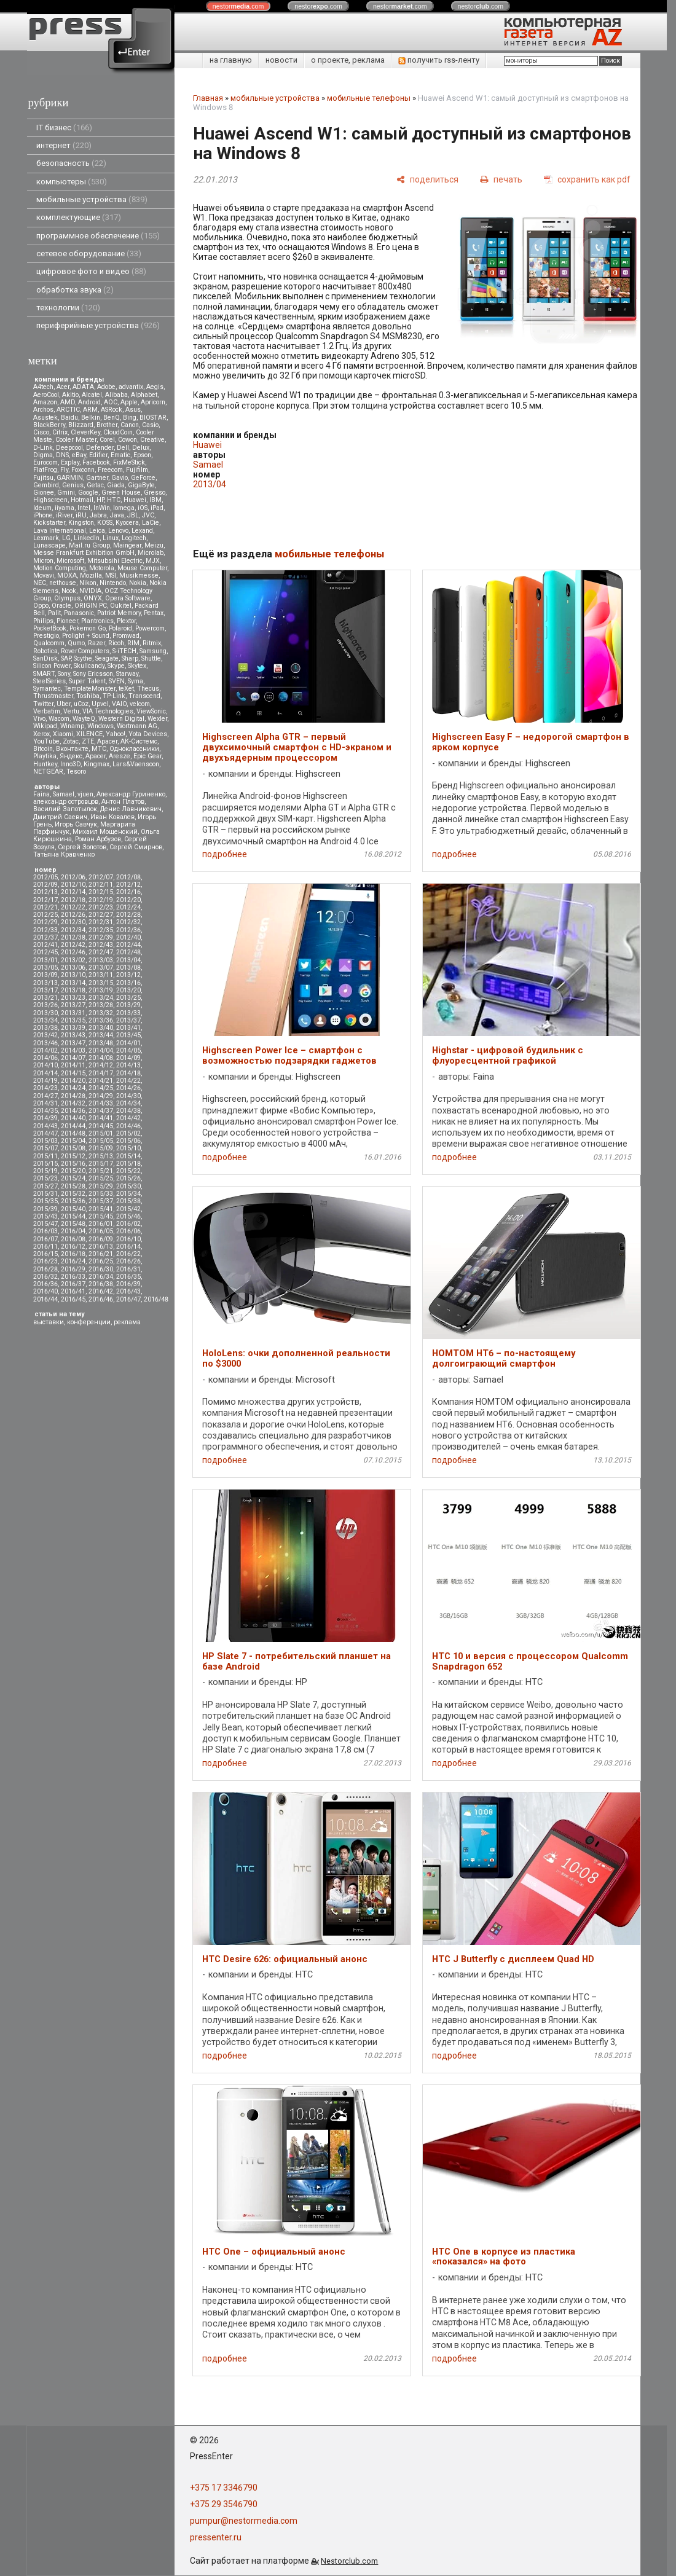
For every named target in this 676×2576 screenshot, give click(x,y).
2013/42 (45, 1035)
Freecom (110, 470)
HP (100, 500)
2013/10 (73, 975)
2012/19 (100, 900)
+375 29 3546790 (223, 2504)
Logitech (134, 538)
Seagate (107, 658)
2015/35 (45, 1201)
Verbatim (46, 711)
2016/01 (100, 1224)
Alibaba (116, 395)
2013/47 (73, 1043)
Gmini (66, 493)
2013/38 (45, 1028)
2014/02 (45, 1050)
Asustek (45, 418)
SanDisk (45, 658)
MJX (153, 561)
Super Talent (87, 681)
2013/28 (100, 1005)
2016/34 (100, 1277)
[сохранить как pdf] (587, 179)
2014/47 (45, 1133)
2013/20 (128, 990)
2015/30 (128, 1186)
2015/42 (128, 1209)
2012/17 (45, 900)
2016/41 (73, 1291)
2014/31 (45, 1103)
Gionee (43, 493)
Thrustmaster (53, 696)
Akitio (70, 395)
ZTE (88, 741)
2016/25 (100, 1261)
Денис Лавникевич (131, 809)
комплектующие (78, 217)
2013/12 (128, 975)
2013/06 (73, 968)
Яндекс (71, 756)
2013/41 (128, 1028)
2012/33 (45, 930)
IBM (155, 500)
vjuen (85, 794)
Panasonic (79, 613)
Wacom (59, 719)
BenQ (111, 418)
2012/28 (128, 915)
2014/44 (73, 1126)
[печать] (501, 179)
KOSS (104, 523)
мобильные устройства (91, 199)
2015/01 (100, 1133)
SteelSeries (49, 681)
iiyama (64, 508)
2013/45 (128, 1035)
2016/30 (100, 1269)
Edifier (98, 455)
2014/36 (73, 1111)
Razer (96, 643)
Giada (116, 485)
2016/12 (73, 1247)
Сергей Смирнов (135, 847)
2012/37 (45, 937)
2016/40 (45, 1291)
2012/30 (73, 922)
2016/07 (45, 1239)
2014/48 (73, 1133)
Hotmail (82, 500)
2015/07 (45, 1148)
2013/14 (73, 983)
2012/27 (100, 915)
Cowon (127, 440)
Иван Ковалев (112, 817)
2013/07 (100, 968)
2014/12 (100, 1065)
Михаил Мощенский (105, 832)
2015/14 (128, 1156)
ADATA (83, 387)
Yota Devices (147, 734)
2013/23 (73, 998)
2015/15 (45, 1164)
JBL (133, 515)
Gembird (46, 485)
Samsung (153, 651)
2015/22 (128, 1171)
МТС (99, 749)
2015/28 (73, 1186)
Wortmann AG (137, 726)
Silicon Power (52, 666)
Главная (208, 98)
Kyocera (127, 523)
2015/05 (100, 1141)
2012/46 (73, 952)
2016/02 (128, 1224)
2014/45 (100, 1126)
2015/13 (100, 1156)
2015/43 (45, 1216)
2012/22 (73, 907)
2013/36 (100, 1020)
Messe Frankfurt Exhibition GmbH (84, 553)
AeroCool (46, 395)
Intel (83, 508)
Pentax (153, 613)
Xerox (41, 734)
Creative (152, 440)
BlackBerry (49, 425)
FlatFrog (45, 470)
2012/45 (45, 952)
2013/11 (100, 975)
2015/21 (100, 1171)
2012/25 (45, 915)
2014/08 (100, 1058)
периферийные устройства (98, 325)
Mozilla (91, 575)
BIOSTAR (153, 418)
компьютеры (71, 181)
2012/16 (128, 892)
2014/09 (128, 1058)
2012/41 (45, 945)
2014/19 (45, 1081)
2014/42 (128, 1118)
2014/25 (100, 1088)
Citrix (60, 432)
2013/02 (73, 960)
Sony (64, 674)
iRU (81, 515)
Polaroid (120, 628)
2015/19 (45, 1171)
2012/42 (73, 945)
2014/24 (73, 1088)
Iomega (124, 508)
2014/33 (100, 1103)
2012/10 (73, 885)
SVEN (117, 681)
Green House (121, 493)
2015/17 (100, 1164)
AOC (110, 402)
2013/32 (100, 1013)
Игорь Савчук (76, 824)
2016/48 (156, 1299)
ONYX (93, 598)
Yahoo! (115, 734)
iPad (157, 508)
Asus (133, 410)
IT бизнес (64, 127)
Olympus (67, 598)
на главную (231, 60)
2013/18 (73, 990)
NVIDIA (90, 591)
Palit (54, 613)
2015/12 (73, 1156)
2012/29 (45, 922)
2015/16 (73, 1164)
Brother (106, 425)
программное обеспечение (98, 235)
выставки (48, 1322)
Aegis (154, 387)
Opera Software (128, 598)
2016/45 (73, 1299)
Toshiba (88, 696)
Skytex (137, 666)
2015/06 (128, 1141)
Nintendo (113, 583)
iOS (142, 508)
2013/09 (45, 975)
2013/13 (45, 983)
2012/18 (73, 900)
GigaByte (141, 485)
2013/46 (45, 1043)
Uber (64, 704)
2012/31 (100, 922)
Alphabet (144, 395)
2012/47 (100, 952)
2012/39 (100, 937)
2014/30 (128, 1096)
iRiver (64, 515)
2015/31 (45, 1194)
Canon (129, 425)
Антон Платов (122, 802)
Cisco (41, 432)
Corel (107, 440)
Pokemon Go (87, 628)
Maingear (127, 545)
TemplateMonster (90, 689)
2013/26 (45, 1005)
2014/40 (73, 1118)
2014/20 (73, 1081)
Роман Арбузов (98, 839)
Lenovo (118, 531)
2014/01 (128, 1043)
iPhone (43, 515)
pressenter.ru (216, 2537)
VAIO (119, 704)
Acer (63, 387)
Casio (150, 425)
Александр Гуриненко (130, 794)
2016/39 (128, 1284)
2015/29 (100, 1186)
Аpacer (107, 741)
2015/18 (128, 1164)
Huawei (135, 500)
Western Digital (121, 719)
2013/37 (128, 1020)
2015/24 (73, 1178)
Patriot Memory (119, 613)
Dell (123, 448)
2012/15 (100, 892)
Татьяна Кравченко (64, 854)
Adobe (106, 387)
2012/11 (100, 885)
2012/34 (73, 930)
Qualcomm (49, 643)
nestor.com (238, 6)
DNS (62, 455)
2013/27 (73, 1005)
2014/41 (100, 1118)
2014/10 (45, 1065)
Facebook (96, 462)
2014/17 (100, 1073)
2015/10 (128, 1148)
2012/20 (128, 900)
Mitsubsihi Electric (115, 561)
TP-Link (114, 696)
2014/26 (128, 1088)
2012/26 (73, 915)
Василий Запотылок (65, 809)
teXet (126, 689)
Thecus (148, 689)
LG (66, 538)
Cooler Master (75, 440)
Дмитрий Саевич (60, 817)
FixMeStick (129, 462)
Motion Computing (59, 568)
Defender (100, 448)
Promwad (126, 636)
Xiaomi (63, 734)
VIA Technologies (107, 711)
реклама (127, 1322)
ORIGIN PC (90, 606)
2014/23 (45, 1088)
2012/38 (73, 937)
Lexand (142, 531)
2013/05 (45, 968)
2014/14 (45, 1073)
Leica (97, 531)
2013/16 (128, 983)
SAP (66, 658)
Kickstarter (49, 523)
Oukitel (121, 606)
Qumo (76, 643)
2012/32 (128, 922)
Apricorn (153, 402)
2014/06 (45, 1058)
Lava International (59, 531)
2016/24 (73, 1261)
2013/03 (100, 960)
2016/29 (73, 1269)
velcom (140, 704)
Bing (129, 418)
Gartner (97, 478)
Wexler (157, 719)
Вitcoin (43, 749)
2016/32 (45, 1277)
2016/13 (100, 1247)
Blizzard (80, 425)
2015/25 (100, 1178)
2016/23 (45, 1261)
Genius (73, 485)
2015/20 (73, 1171)
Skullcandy (89, 666)
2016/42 (100, 1291)
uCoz (81, 704)
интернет (64, 145)
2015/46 (128, 1216)
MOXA (67, 575)
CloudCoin (118, 432)
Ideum (42, 508)
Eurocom (45, 462)
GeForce (143, 478)
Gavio (119, 478)
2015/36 (73, 1201)
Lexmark (46, 538)
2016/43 (128, 1291)
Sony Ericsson (93, 674)
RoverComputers (85, 651)
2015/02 (128, 1133)
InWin (101, 508)
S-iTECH (124, 651)
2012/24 (128, 907)
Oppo (41, 606)
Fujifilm (137, 470)
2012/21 (45, 907)
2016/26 (128, 1261)
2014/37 (100, 1111)
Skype (116, 666)
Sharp (130, 658)
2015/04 (73, 1141)
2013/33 (128, 1013)
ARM (90, 410)
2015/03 (45, 1141)
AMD (67, 402)
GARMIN (70, 478)
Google (88, 493)
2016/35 (128, 1277)
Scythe (83, 658)
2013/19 (100, 990)
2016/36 (45, 1284)
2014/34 (128, 1103)
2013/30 (45, 1013)
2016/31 (128, 1269)
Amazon (45, 402)
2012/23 (100, 907)
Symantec (47, 689)
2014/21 (100, 1081)
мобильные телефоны (369, 98)
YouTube (46, 741)
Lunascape (49, 545)
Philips (43, 621)
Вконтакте (72, 749)
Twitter (43, 704)
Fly (64, 470)
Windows (100, 726)
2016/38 (100, 1284)
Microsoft (70, 561)
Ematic (120, 455)
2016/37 (73, 1284)
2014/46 (128, 1126)
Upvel (100, 704)
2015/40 (73, 1209)
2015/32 (73, 1194)
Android (89, 402)
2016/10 (128, 1239)
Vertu (71, 711)
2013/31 (73, 1013)
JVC (148, 515)
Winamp (72, 726)
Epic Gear (147, 756)
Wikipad (45, 726)
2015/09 (100, 1148)
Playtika (45, 756)
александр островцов (65, 802)
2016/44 (45, 1299)
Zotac (71, 741)
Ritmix (152, 643)
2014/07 (73, 1058)
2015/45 (100, 1216)
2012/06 (73, 877)
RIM (133, 643)
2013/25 (128, 998)
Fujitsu (43, 478)
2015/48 (73, 1224)
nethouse (62, 583)
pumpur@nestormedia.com (243, 2521)
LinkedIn (87, 538)
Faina (41, 794)
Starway (127, 674)
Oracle (61, 606)
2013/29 (128, 1005)
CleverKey (85, 432)
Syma (135, 681)
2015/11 (45, 1156)
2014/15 (73, 1073)
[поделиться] (427, 179)
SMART (44, 674)
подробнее (224, 854)
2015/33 (100, 1194)
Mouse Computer (142, 568)
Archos (43, 410)
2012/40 (128, 937)
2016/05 (100, 1231)
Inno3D (70, 764)
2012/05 (45, 877)
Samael (63, 794)
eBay (79, 455)
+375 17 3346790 (223, 2487)
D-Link (43, 448)
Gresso (154, 493)
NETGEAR (48, 772)
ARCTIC (68, 410)
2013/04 (128, 960)
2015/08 (73, 1148)
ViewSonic (151, 711)
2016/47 (128, 1299)
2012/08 (128, 877)
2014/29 (100, 1096)
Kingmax (96, 764)
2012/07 (100, 877)
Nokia (137, 583)
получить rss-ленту (438, 60)
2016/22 (128, 1254)
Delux (140, 448)
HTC (113, 500)
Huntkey (45, 764)
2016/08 (73, 1239)
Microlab (150, 553)
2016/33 (73, 1277)
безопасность (71, 163)
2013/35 (73, 1020)
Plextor (126, 621)
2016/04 (73, 1231)
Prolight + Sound (85, 636)
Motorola (101, 568)
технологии (68, 307)
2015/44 (73, 1216)
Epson (142, 455)
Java (117, 515)
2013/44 (100, 1035)
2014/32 (73, 1103)
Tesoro (76, 772)
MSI (110, 575)
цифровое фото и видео (91, 271)
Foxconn (83, 470)
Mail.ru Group (89, 545)
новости (281, 60)
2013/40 (100, 1028)
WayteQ (84, 719)
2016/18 (73, 1254)
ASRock (111, 410)
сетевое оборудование (88, 253)
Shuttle (151, 658)
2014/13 (128, 1065)
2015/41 (100, 1209)
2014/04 (100, 1050)
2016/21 (100, 1254)
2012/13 (45, 892)
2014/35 (45, 1111)
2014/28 (73, 1096)
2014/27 (45, 1096)
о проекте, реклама (348, 60)
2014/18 (128, 1073)
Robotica (45, 651)
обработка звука (75, 289)
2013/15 (100, 983)
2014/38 (128, 1111)
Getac (95, 485)
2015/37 (100, 1201)
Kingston (81, 523)
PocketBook (49, 628)
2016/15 (45, 1254)
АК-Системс (138, 741)
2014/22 (128, 1081)
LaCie (150, 523)
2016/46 (100, 1299)
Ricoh (116, 643)
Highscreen (50, 500)
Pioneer (67, 621)
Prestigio (46, 636)
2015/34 (128, 1194)
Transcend (144, 696)
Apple (129, 402)
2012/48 (128, 952)
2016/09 (100, 1239)
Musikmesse (139, 575)
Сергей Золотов (82, 847)
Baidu (69, 418)
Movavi (43, 575)
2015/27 (45, 1186)
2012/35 (100, 930)
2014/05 (128, 1050)
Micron (43, 561)
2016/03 (45, 1231)
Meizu (153, 545)
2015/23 (45, 1178)
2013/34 (45, 1020)
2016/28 (45, 1269)
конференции (89, 1322)
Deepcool (69, 448)
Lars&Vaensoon (135, 764)
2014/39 (45, 1118)
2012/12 (128, 885)
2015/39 (45, 1209)
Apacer (95, 756)
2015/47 (45, 1224)
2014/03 (73, 1050)
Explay (70, 462)
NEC (39, 583)
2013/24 (100, 998)
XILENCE (89, 734)
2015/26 (128, 1178)
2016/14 (128, 1247)
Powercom (150, 628)
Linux (111, 538)
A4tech (43, 387)
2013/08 (128, 968)
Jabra (98, 515)
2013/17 (45, 990)
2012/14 (73, 892)
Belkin (90, 418)
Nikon (87, 583)
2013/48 (100, 1043)
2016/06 (128, 1231)
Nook (68, 591)
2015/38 (128, 1201)
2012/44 (128, 945)
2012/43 (100, 945)
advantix (131, 387)
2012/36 (128, 930)
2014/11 (73, 1065)
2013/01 (45, 960)
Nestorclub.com (349, 2561)
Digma (43, 455)
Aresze (119, 756)
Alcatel (92, 395)
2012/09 (45, 885)
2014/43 (45, 1126)
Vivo (39, 719)
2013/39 (73, 1028)
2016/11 (45, 1247)
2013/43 (73, 1035)
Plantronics (97, 621)
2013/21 (45, 998)
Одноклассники (134, 749)
